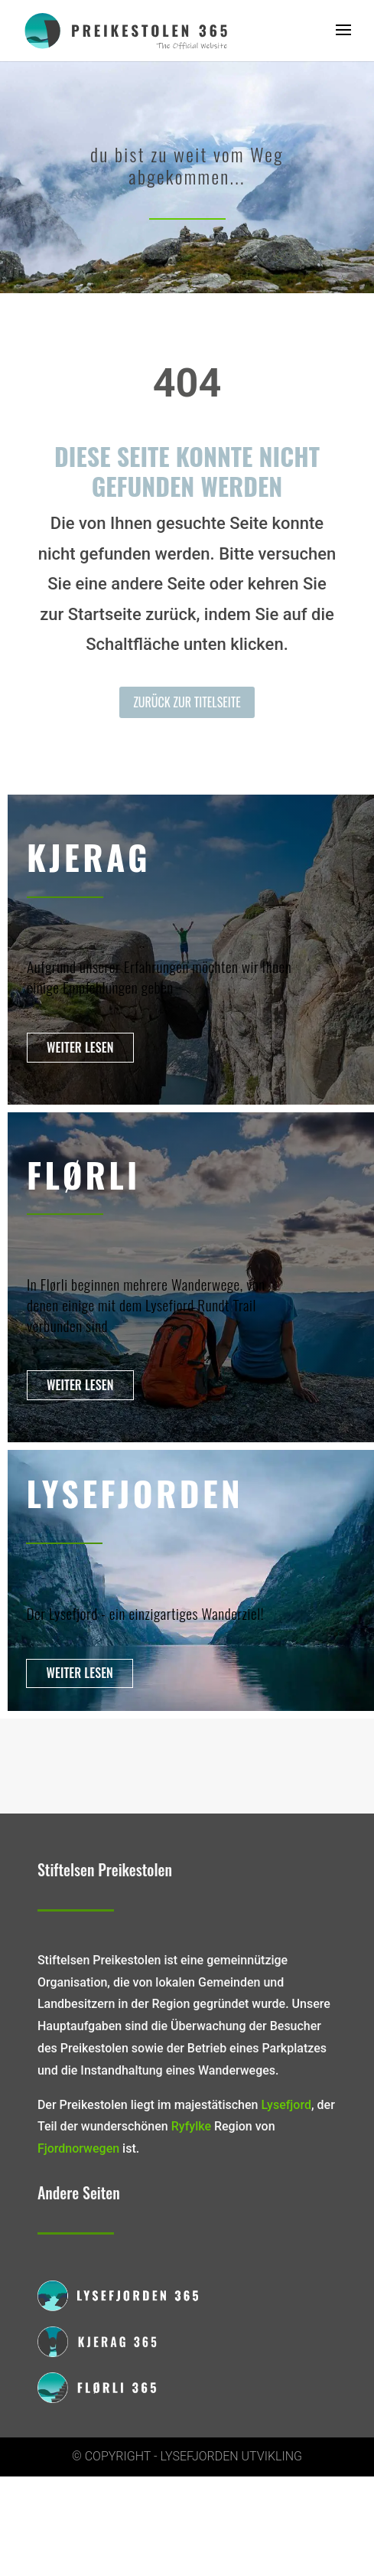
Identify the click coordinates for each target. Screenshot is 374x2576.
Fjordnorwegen (78, 2148)
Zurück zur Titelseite (187, 702)
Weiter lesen (80, 1047)
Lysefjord (286, 2105)
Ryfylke (191, 2126)
